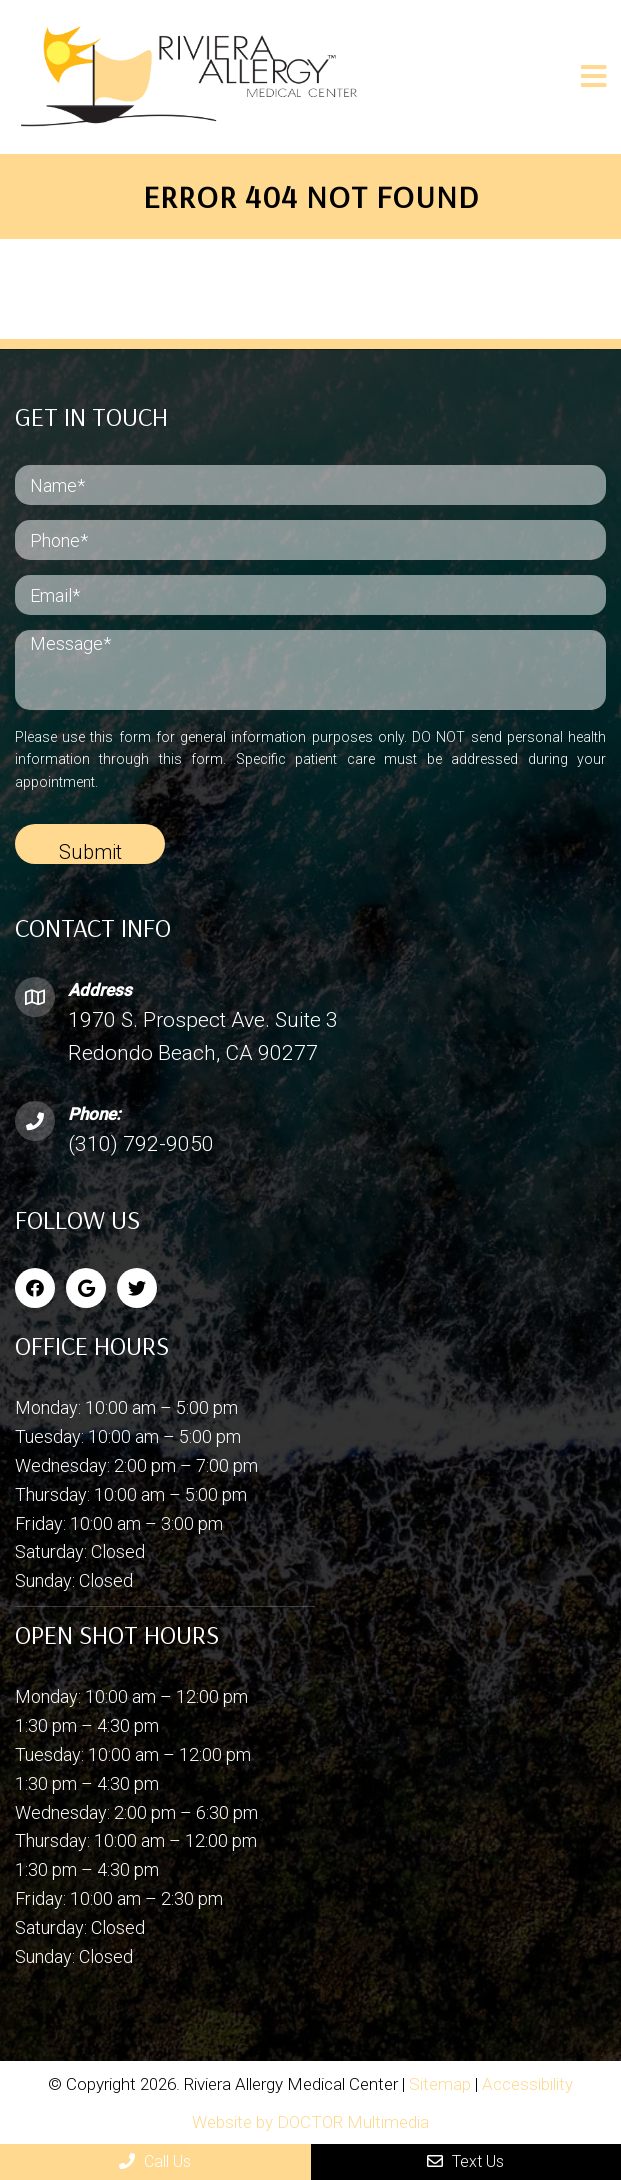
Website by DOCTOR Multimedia (310, 2122)
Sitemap (440, 2084)
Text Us (465, 2161)
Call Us (155, 2161)
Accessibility (527, 2084)
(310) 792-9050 (141, 1144)
